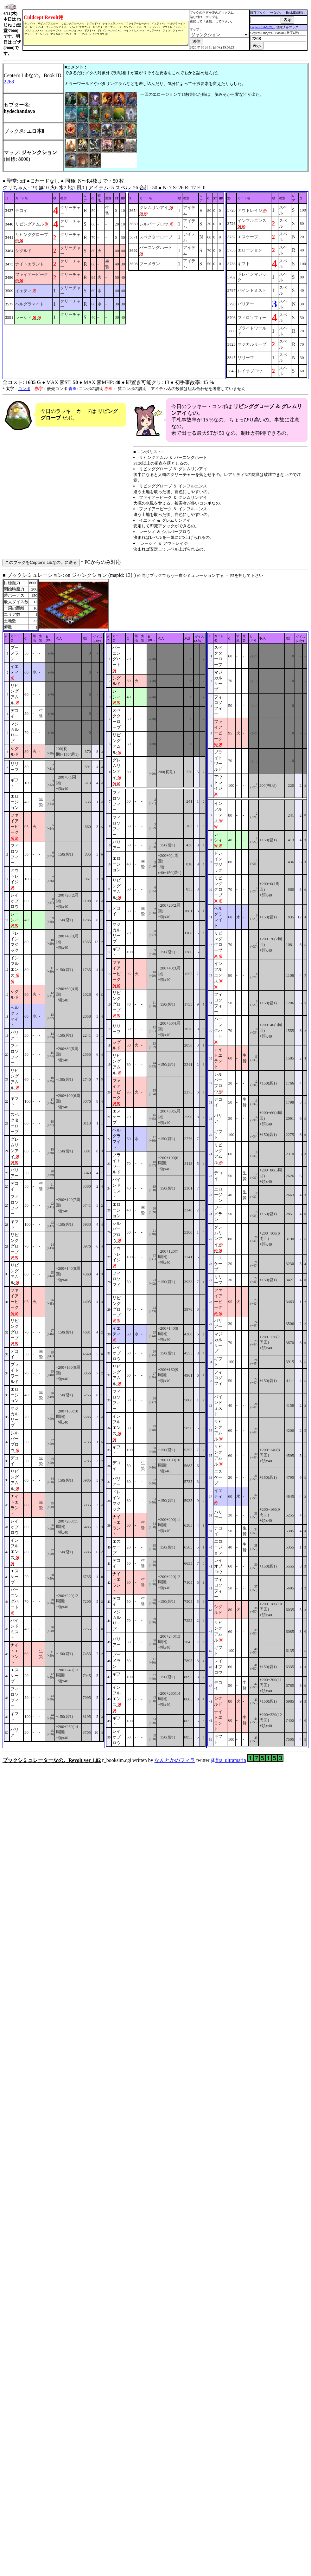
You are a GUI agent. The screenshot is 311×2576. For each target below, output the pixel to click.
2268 (9, 91)
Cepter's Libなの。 (265, 32)
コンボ (24, 398)
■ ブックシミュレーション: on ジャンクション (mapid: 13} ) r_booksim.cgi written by (155, 1177)
